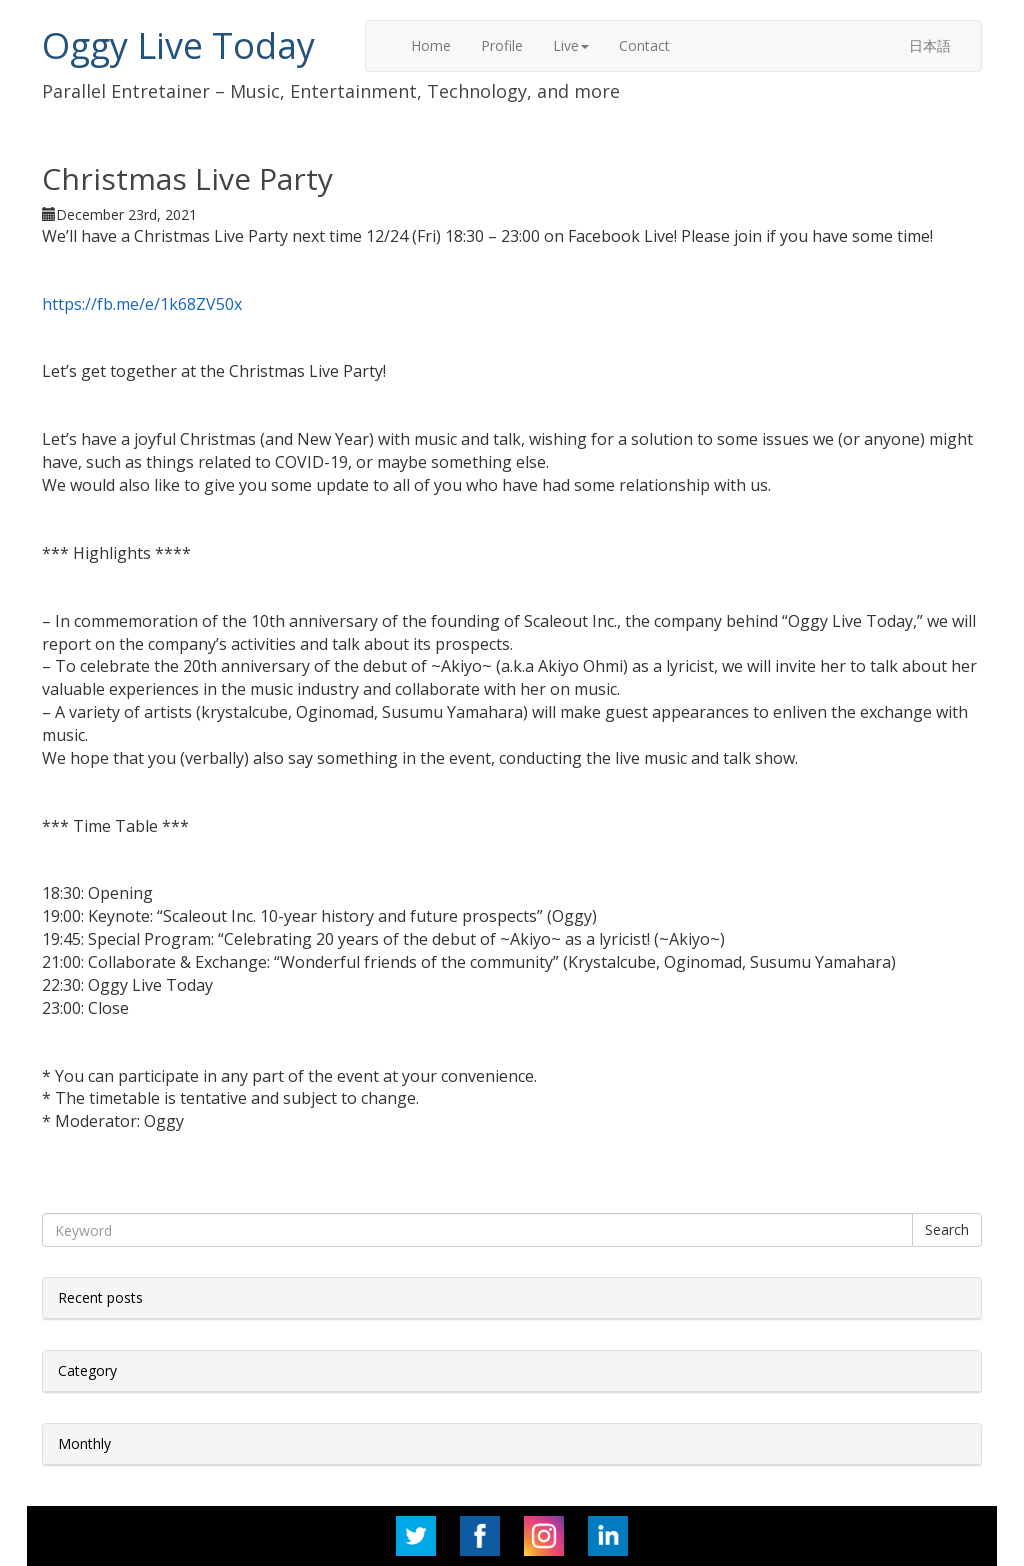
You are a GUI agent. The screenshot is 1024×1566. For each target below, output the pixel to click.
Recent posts (100, 1297)
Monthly (84, 1443)
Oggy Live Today (178, 45)
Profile (502, 45)
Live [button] (571, 45)
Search (947, 1229)
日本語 (930, 45)
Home (431, 45)
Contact (644, 45)
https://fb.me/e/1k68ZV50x (142, 304)
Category (87, 1370)
